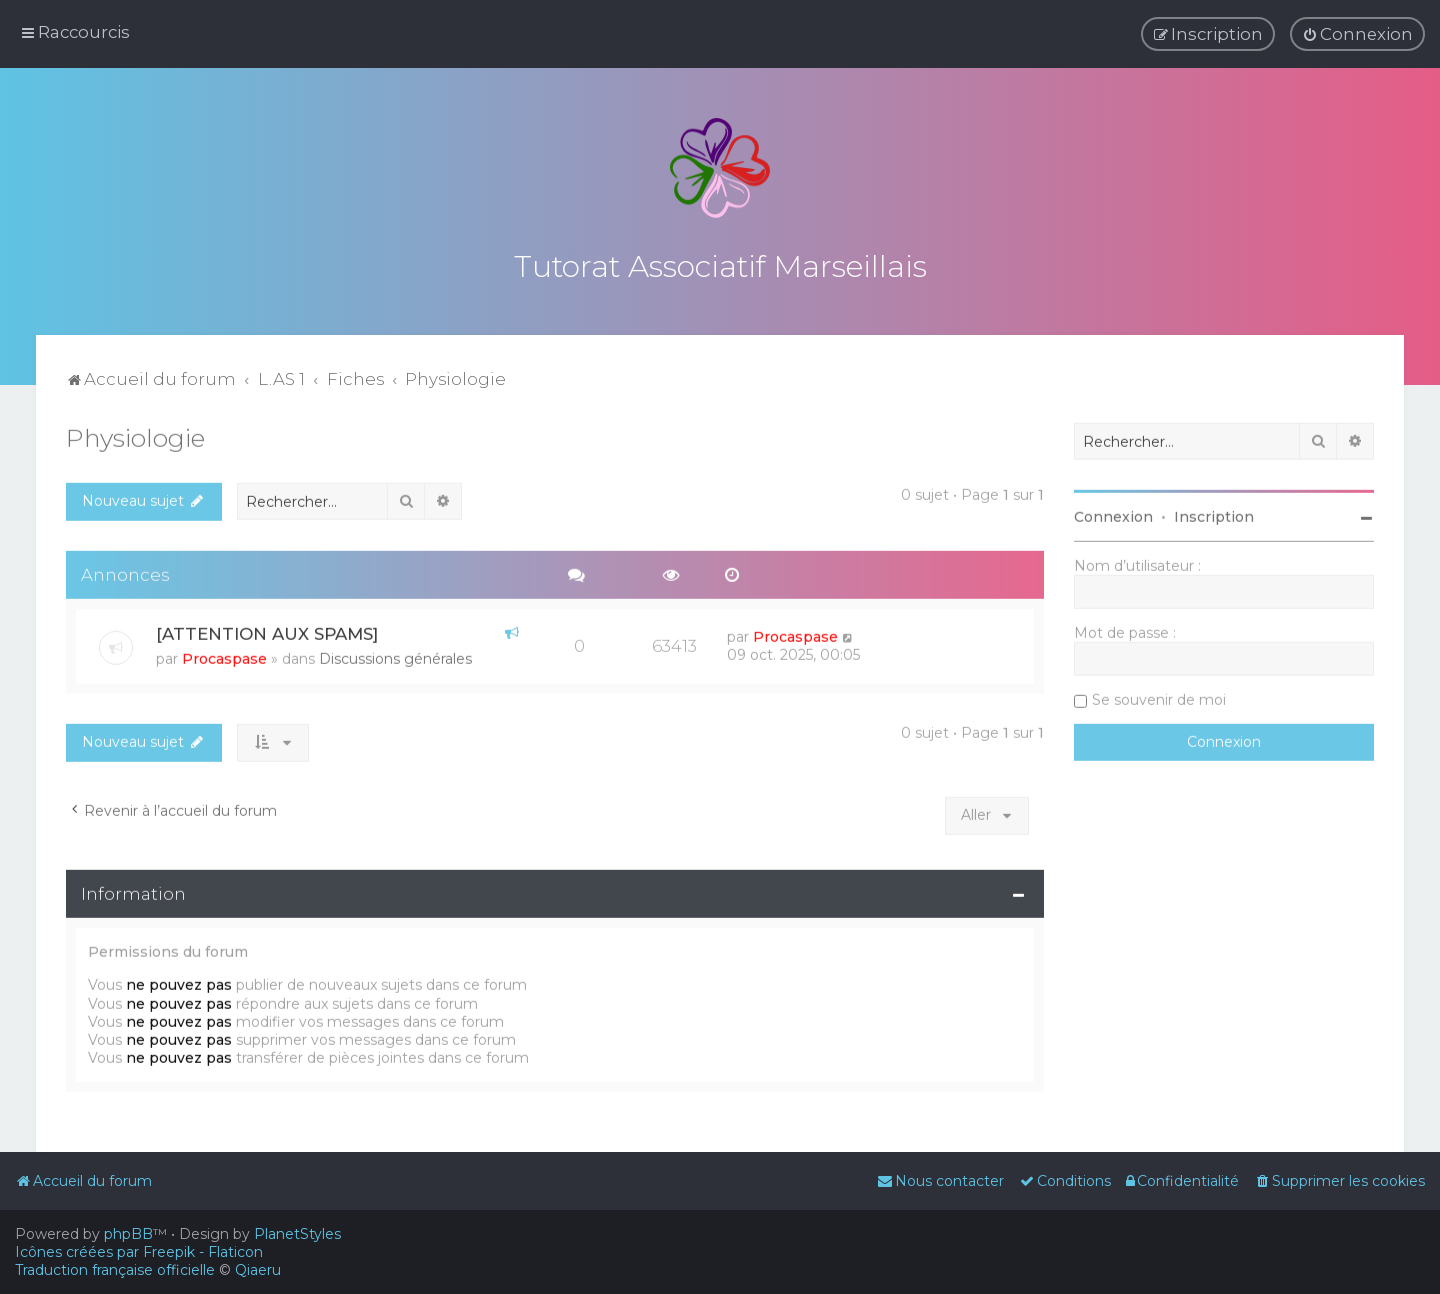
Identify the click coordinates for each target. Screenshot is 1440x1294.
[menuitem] (1357, 34)
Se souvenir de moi (1159, 697)
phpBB (128, 1234)
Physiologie (135, 435)
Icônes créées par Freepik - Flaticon (139, 1252)
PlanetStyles (297, 1234)
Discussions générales (395, 656)
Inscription (1214, 514)
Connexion (1113, 514)
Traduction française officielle (115, 1270)
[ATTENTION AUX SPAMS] (267, 631)
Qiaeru (258, 1270)
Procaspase (224, 656)
